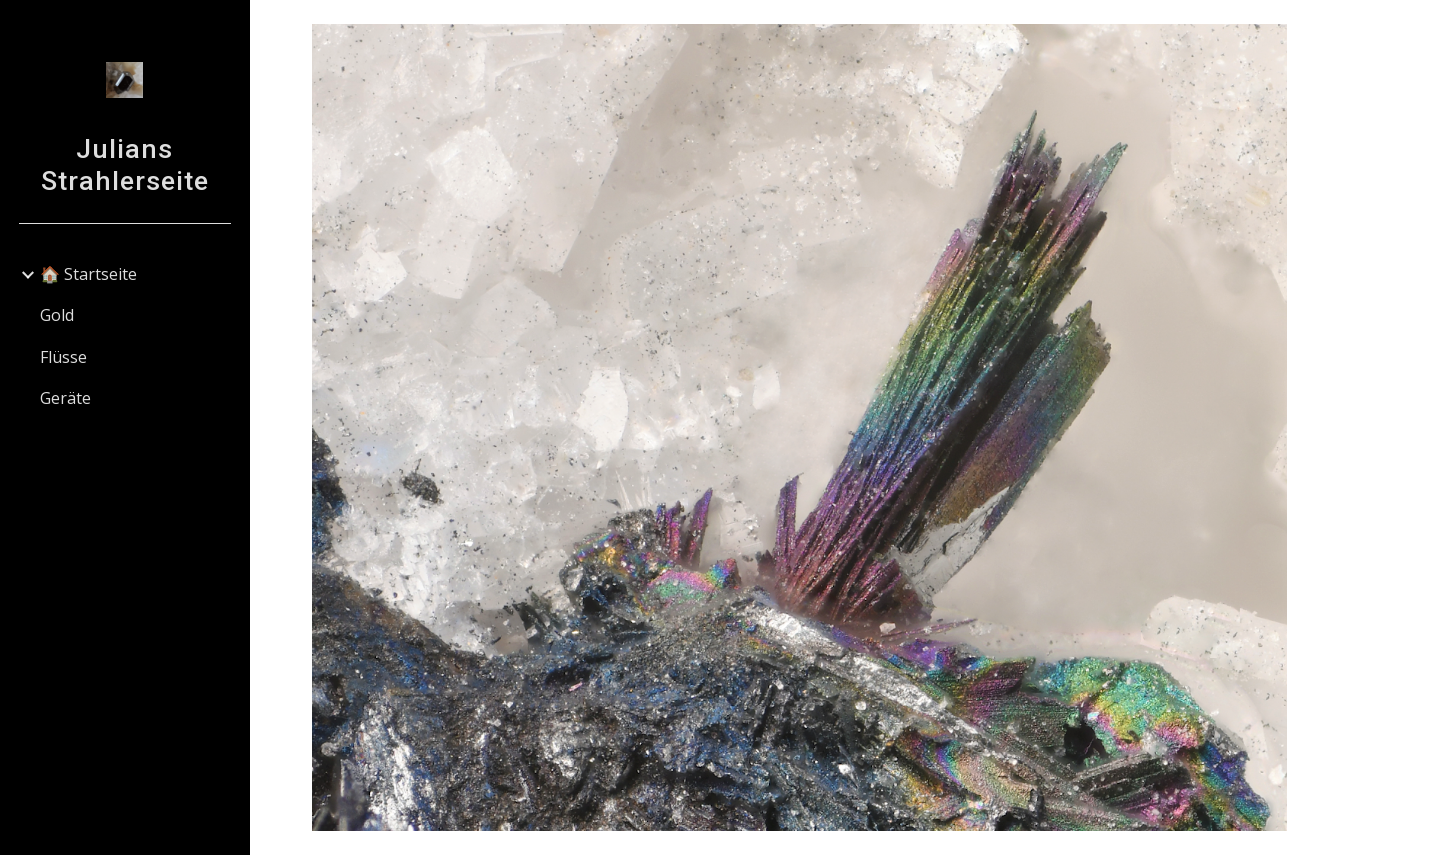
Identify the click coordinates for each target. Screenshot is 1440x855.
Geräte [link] (65, 398)
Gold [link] (57, 315)
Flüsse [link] (63, 357)
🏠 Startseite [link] (88, 274)
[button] (1416, 28)
